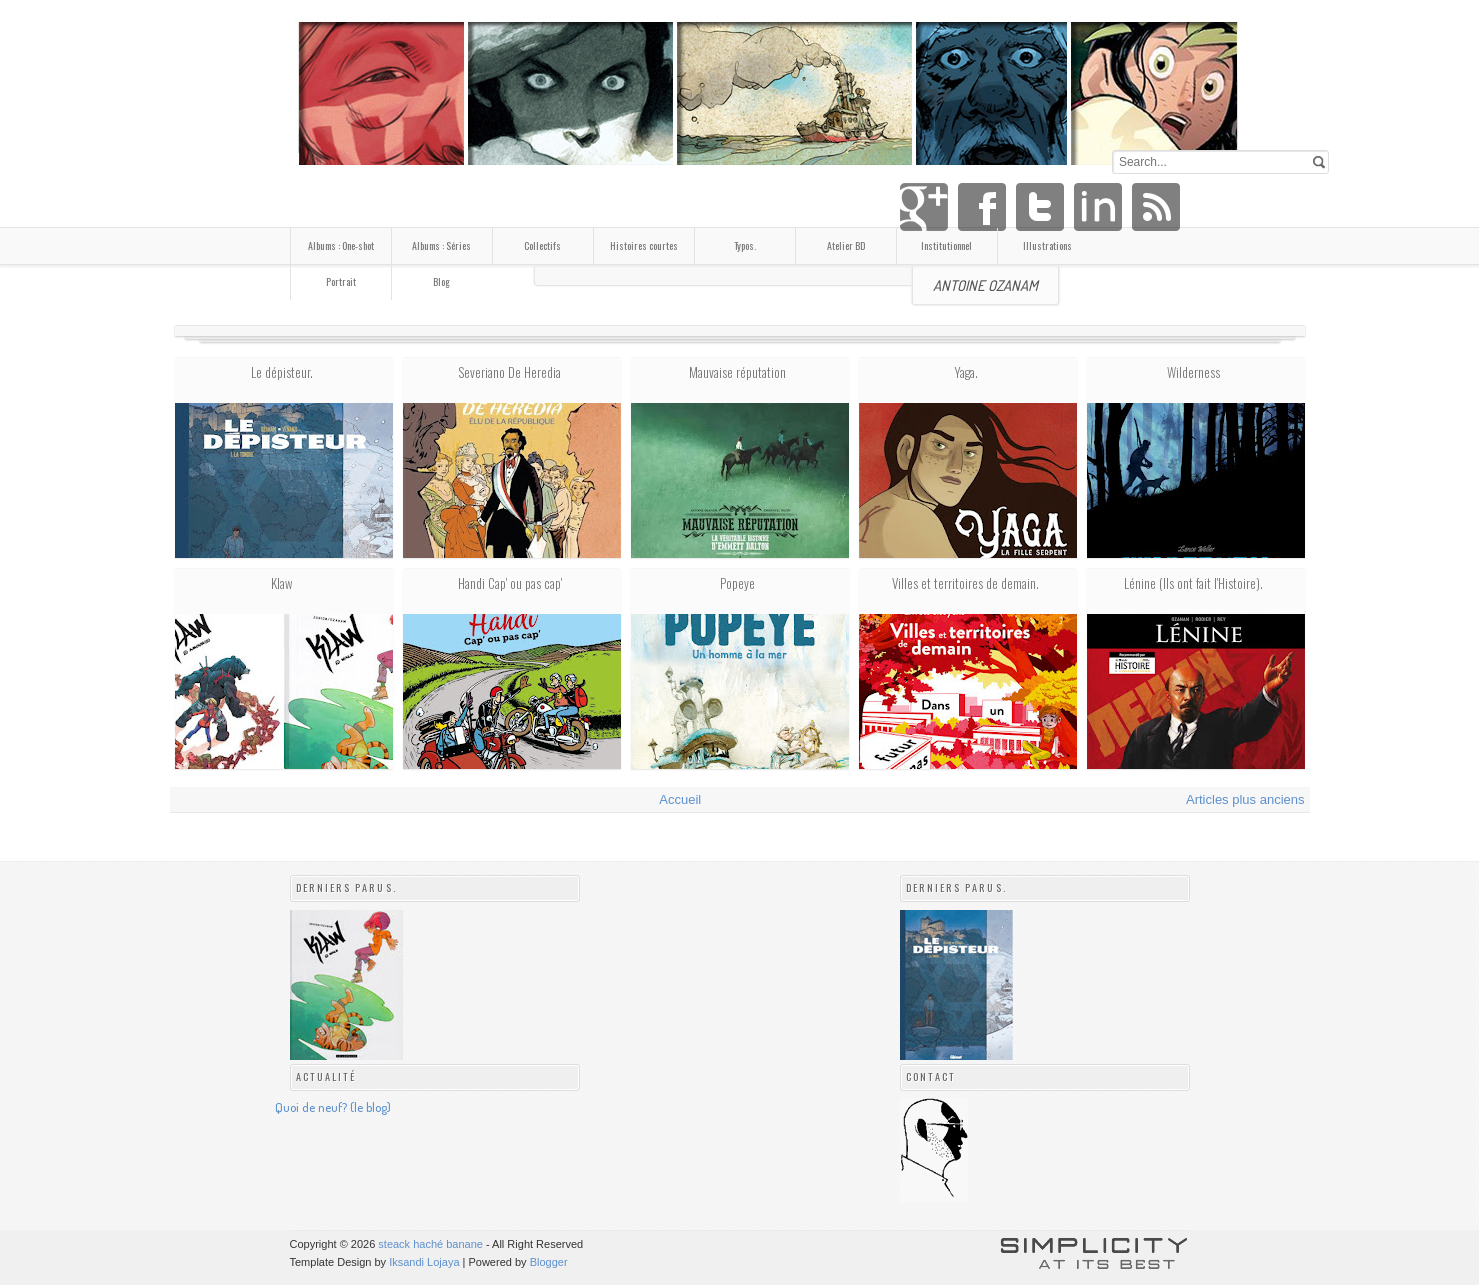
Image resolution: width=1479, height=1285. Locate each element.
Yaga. (966, 372)
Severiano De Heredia (509, 372)
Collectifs (542, 245)
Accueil (680, 799)
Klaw (281, 583)
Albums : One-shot (341, 245)
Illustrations (1047, 245)
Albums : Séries (441, 245)
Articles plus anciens (1245, 799)
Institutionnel (946, 245)
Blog (441, 281)
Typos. (745, 245)
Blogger (549, 1262)
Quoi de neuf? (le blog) (333, 1107)
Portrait (341, 281)
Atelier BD (846, 245)
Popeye (737, 583)
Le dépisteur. (282, 372)
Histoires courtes (644, 245)
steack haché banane (430, 1244)
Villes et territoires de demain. (965, 583)
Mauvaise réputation (737, 372)
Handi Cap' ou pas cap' (510, 583)
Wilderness (1193, 372)
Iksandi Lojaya (424, 1262)
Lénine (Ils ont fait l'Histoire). (1193, 583)
